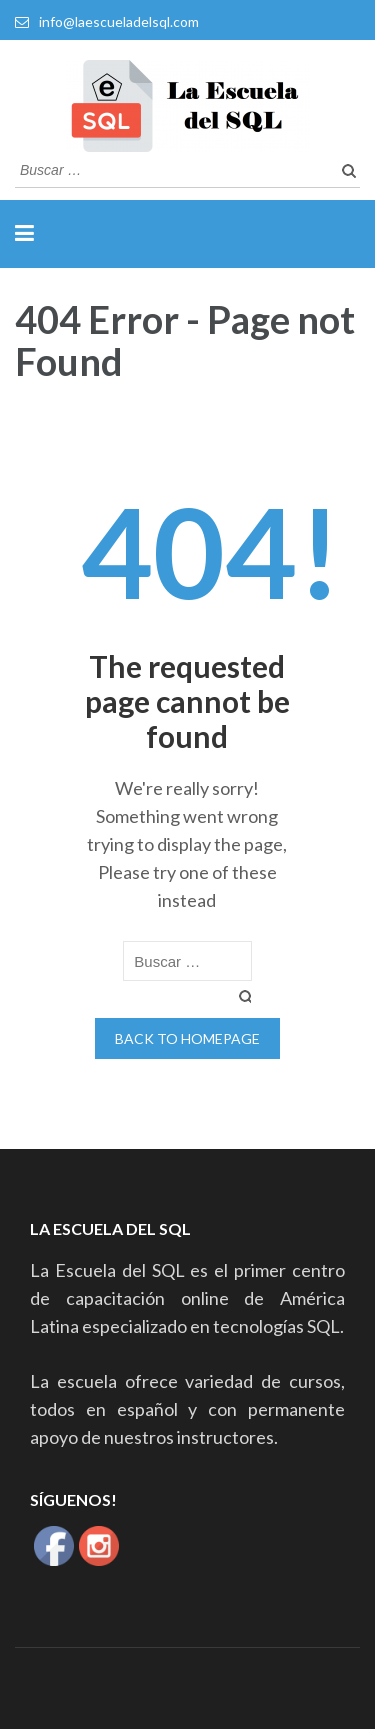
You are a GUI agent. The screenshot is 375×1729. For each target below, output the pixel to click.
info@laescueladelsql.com (119, 21)
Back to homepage (187, 1038)
